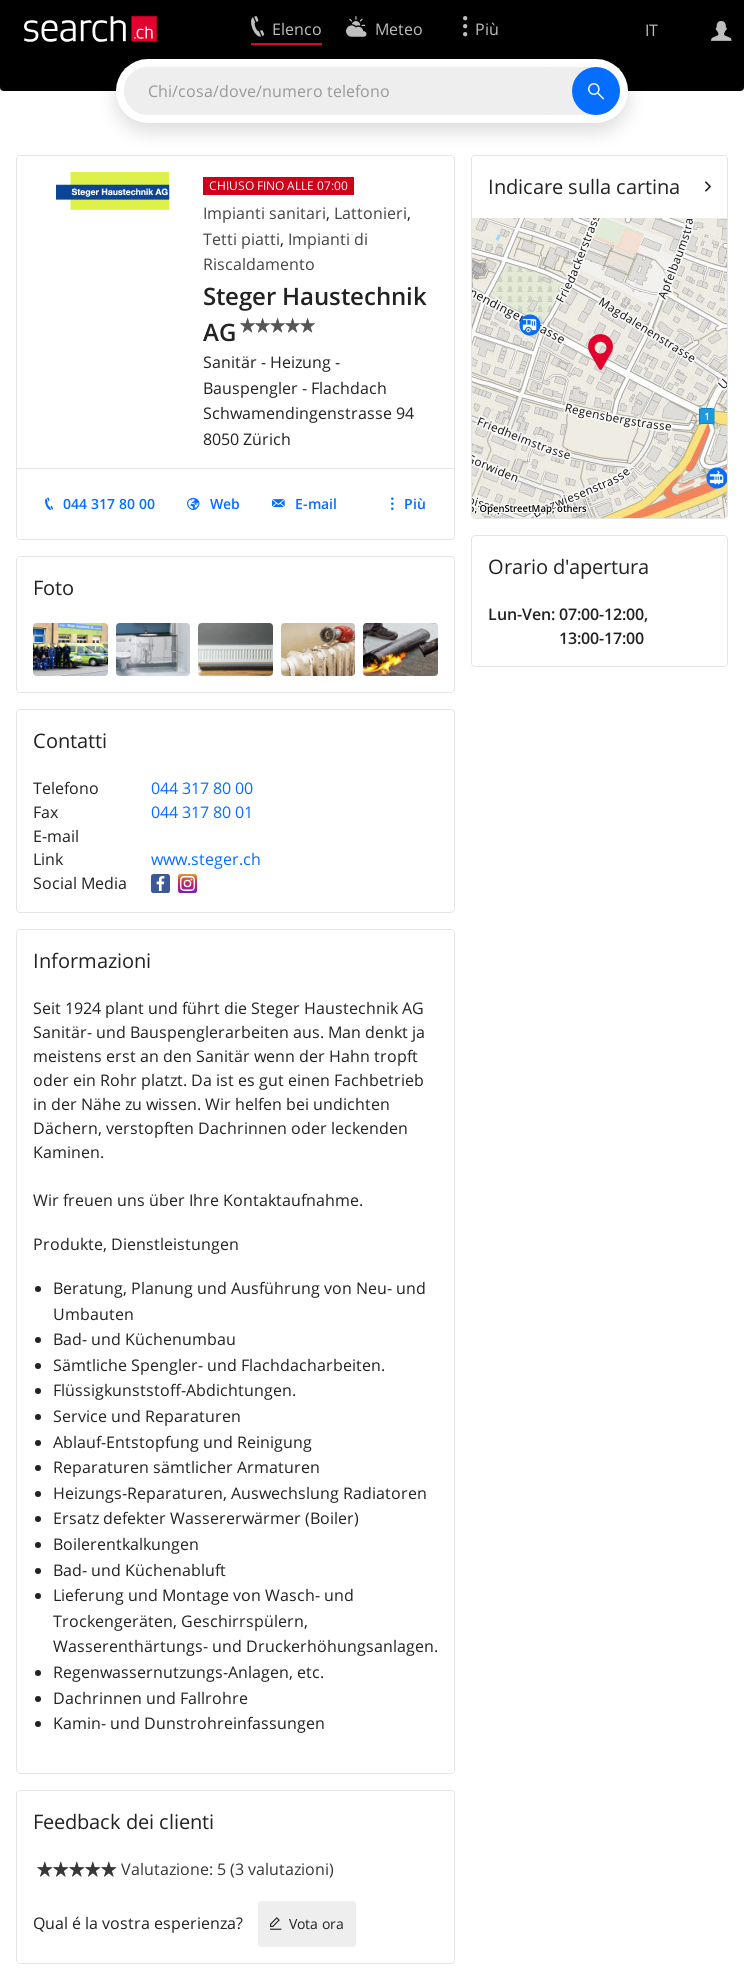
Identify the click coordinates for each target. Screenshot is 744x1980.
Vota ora (316, 1923)
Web (225, 503)
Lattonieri (370, 213)
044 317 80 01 (202, 812)
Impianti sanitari (264, 213)
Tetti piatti (241, 239)
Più (415, 503)
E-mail (316, 503)
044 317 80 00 (109, 503)
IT (651, 30)
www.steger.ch (206, 859)
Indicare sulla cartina (584, 186)
